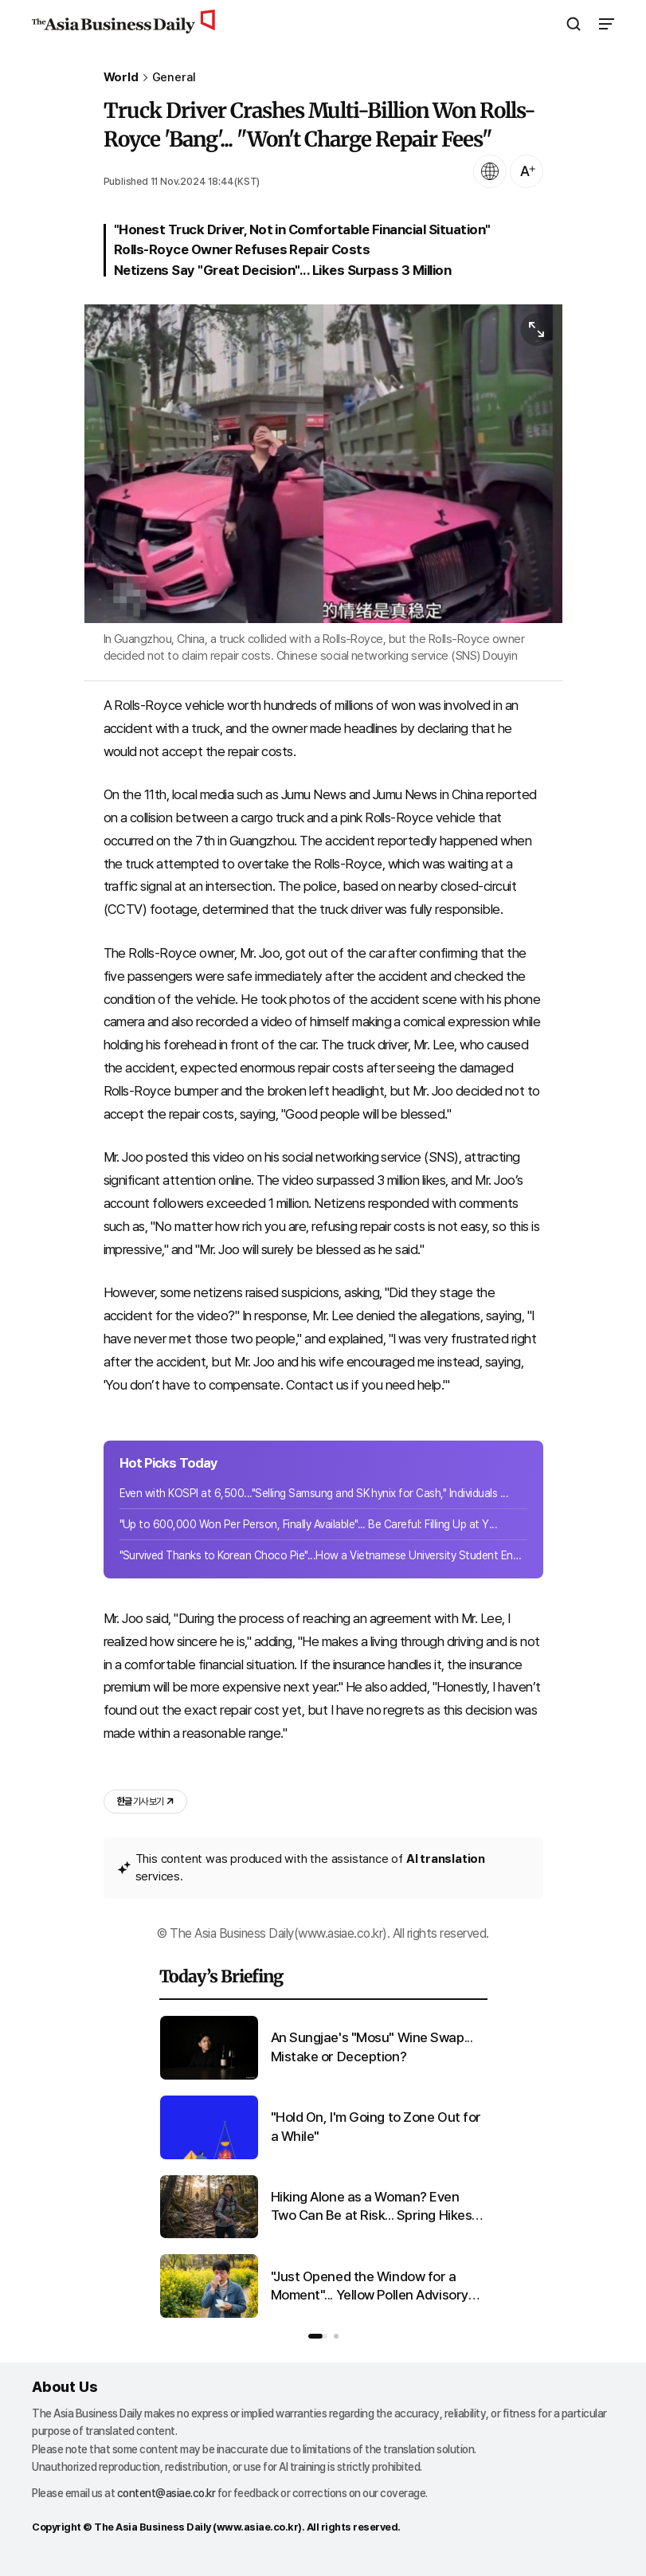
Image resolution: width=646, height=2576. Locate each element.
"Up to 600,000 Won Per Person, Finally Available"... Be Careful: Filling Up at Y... (308, 1524)
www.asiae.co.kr (258, 2527)
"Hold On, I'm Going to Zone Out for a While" (376, 2126)
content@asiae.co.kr (166, 2493)
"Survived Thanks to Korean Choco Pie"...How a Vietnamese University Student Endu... (323, 1555)
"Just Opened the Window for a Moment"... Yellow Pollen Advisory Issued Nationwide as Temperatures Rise (369, 2287)
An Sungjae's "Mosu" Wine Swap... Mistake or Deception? (372, 2046)
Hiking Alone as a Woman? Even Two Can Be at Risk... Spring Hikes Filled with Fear (371, 2207)
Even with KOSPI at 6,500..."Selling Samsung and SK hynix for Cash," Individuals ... (314, 1493)
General (174, 78)
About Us (64, 2386)
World (121, 78)
